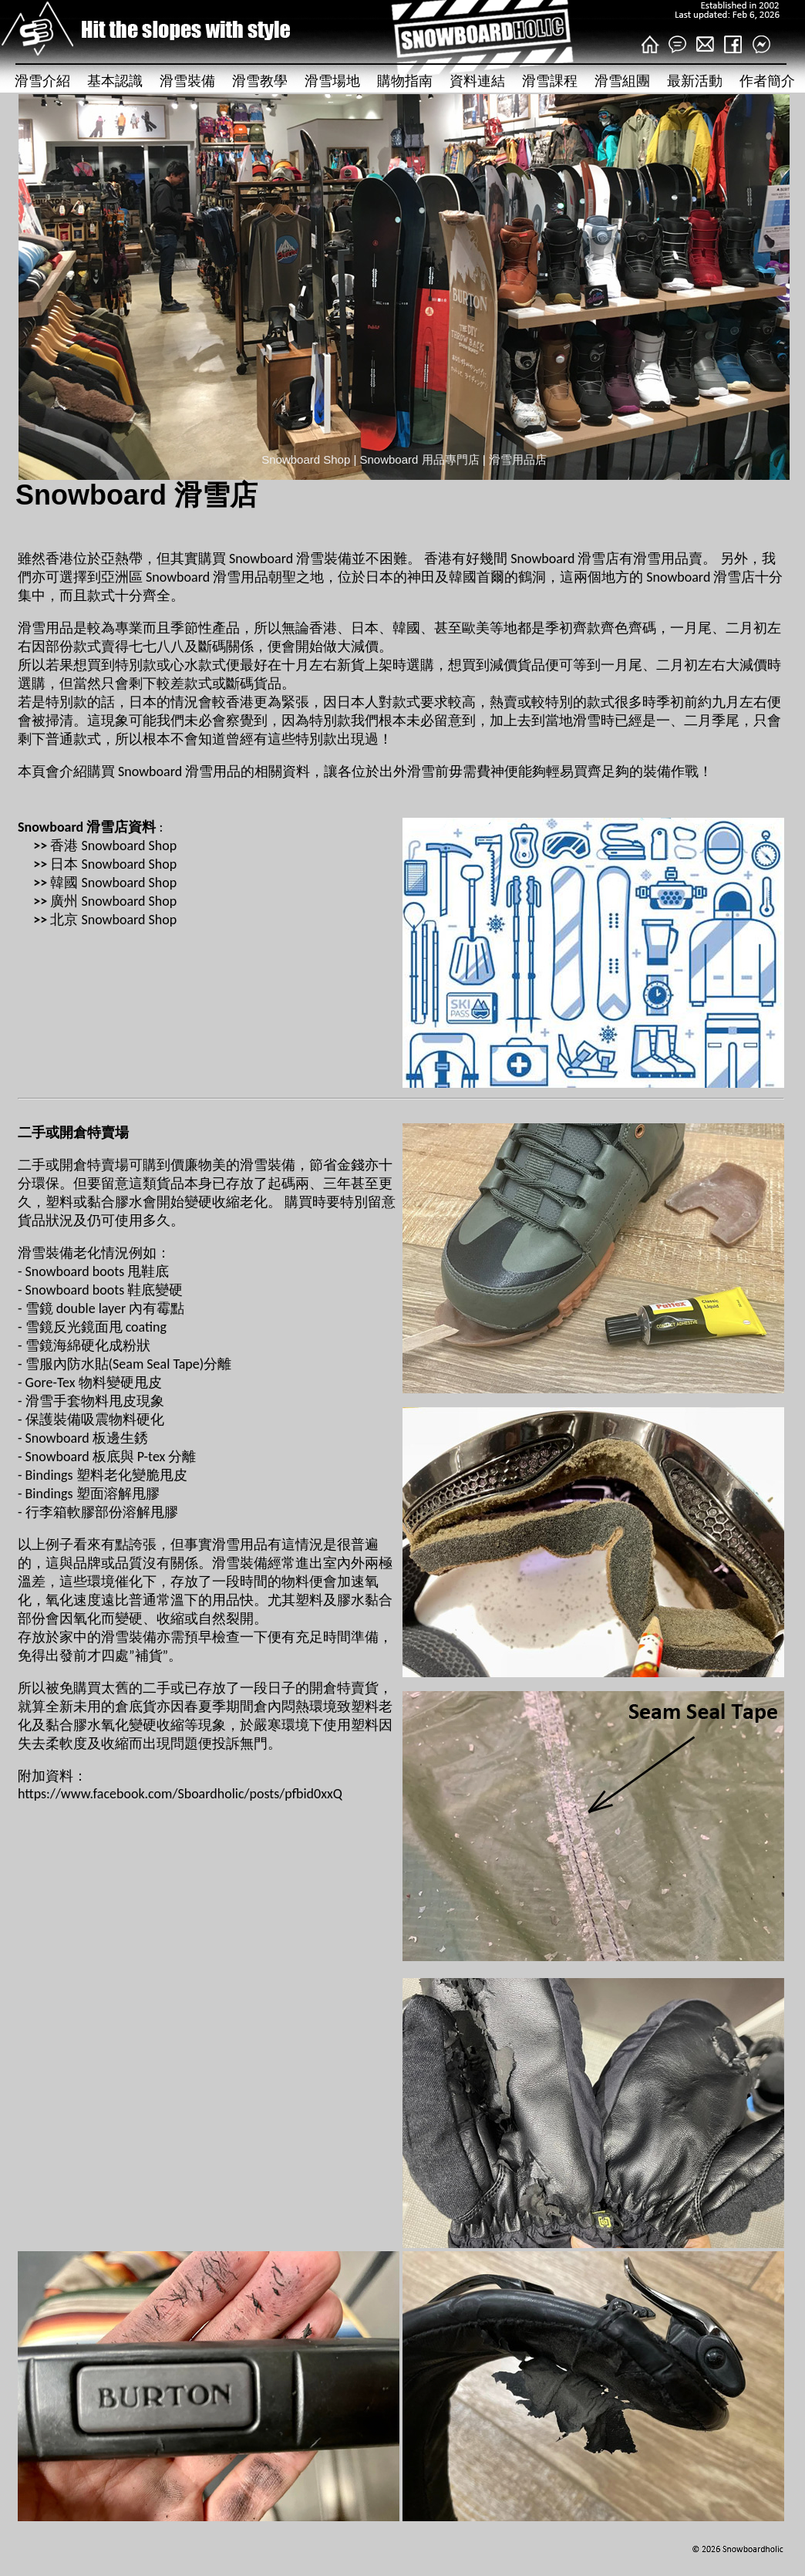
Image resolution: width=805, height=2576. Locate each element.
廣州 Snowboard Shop (113, 901)
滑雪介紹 (42, 81)
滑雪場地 (332, 81)
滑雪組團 (622, 81)
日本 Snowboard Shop (113, 864)
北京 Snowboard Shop (113, 919)
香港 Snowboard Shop (113, 845)
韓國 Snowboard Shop (113, 882)
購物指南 (405, 81)
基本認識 (115, 81)
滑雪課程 (550, 81)
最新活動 (694, 81)
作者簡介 (767, 81)
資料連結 (477, 81)
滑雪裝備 (187, 81)
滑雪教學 (260, 81)
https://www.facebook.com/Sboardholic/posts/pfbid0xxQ (180, 1793)
